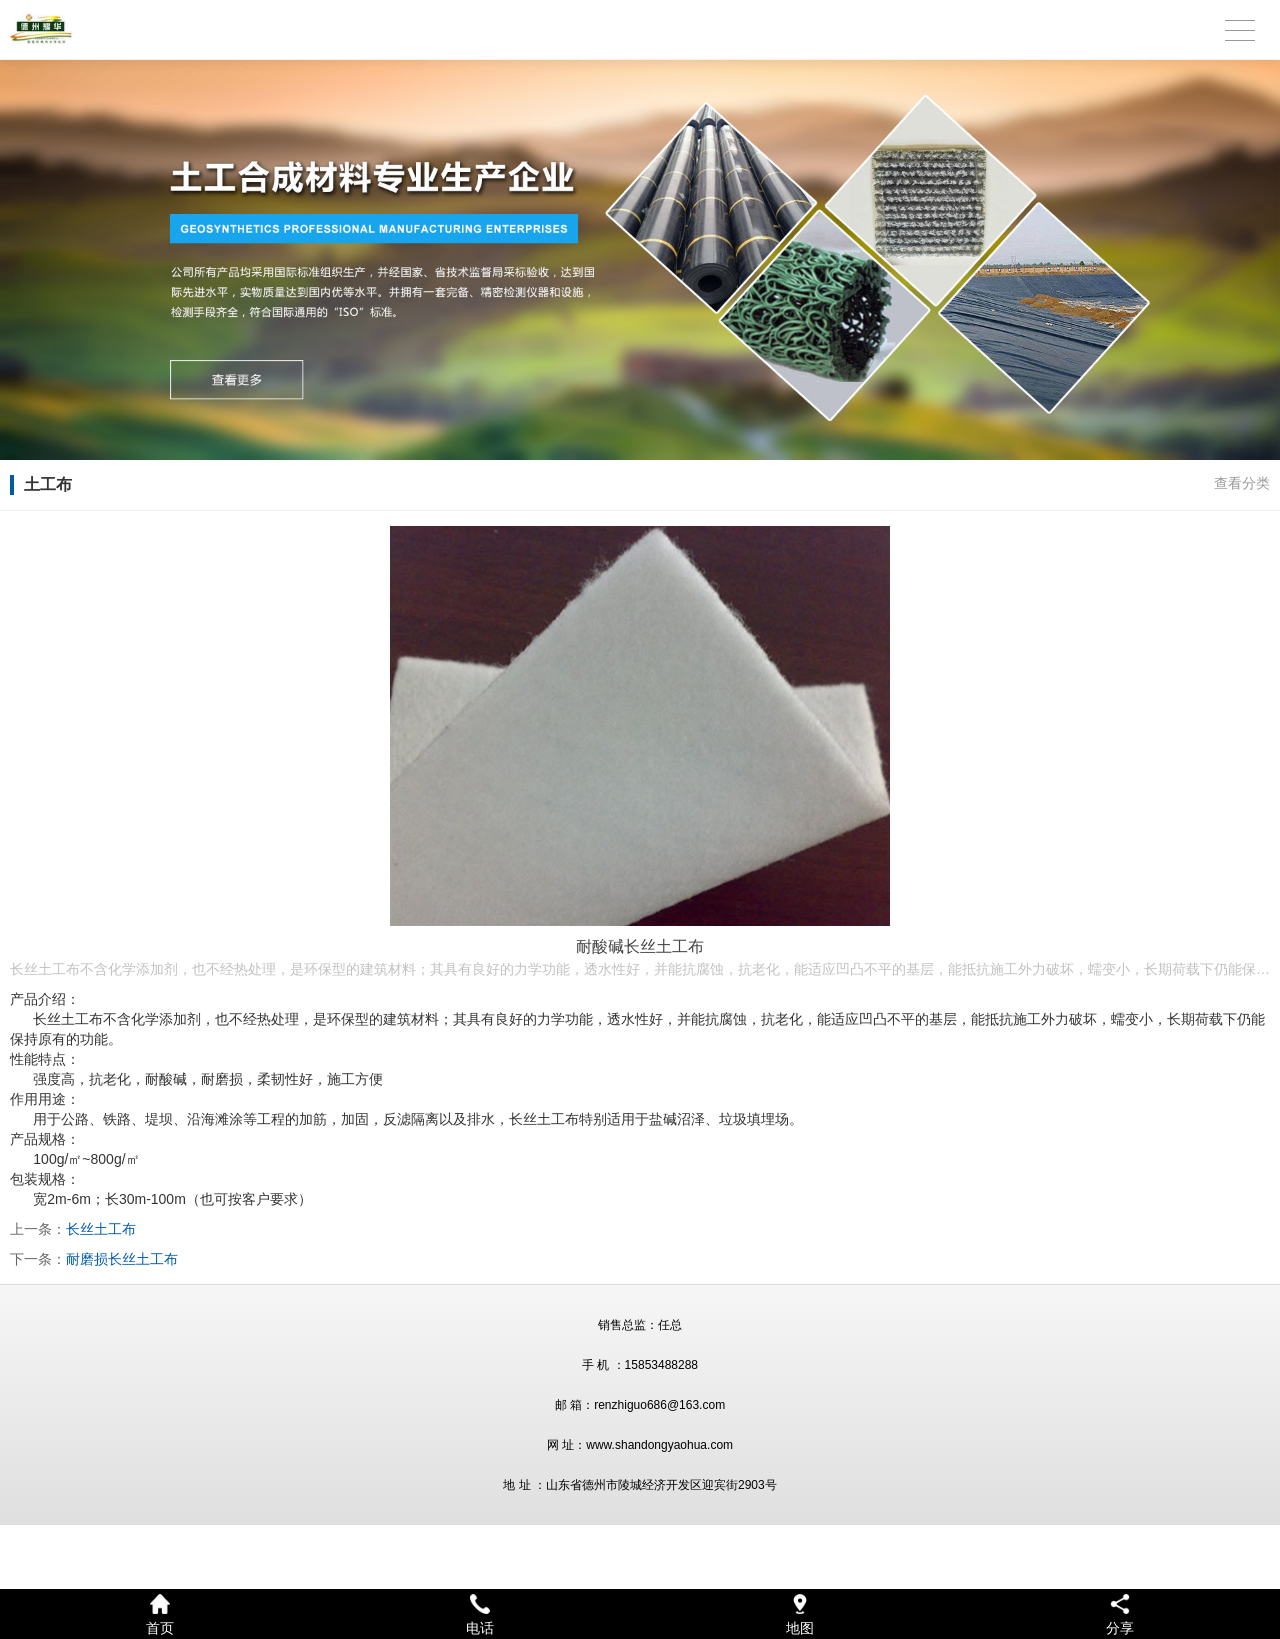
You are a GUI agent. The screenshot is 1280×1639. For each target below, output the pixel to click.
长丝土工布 (101, 1229)
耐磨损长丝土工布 (122, 1259)
